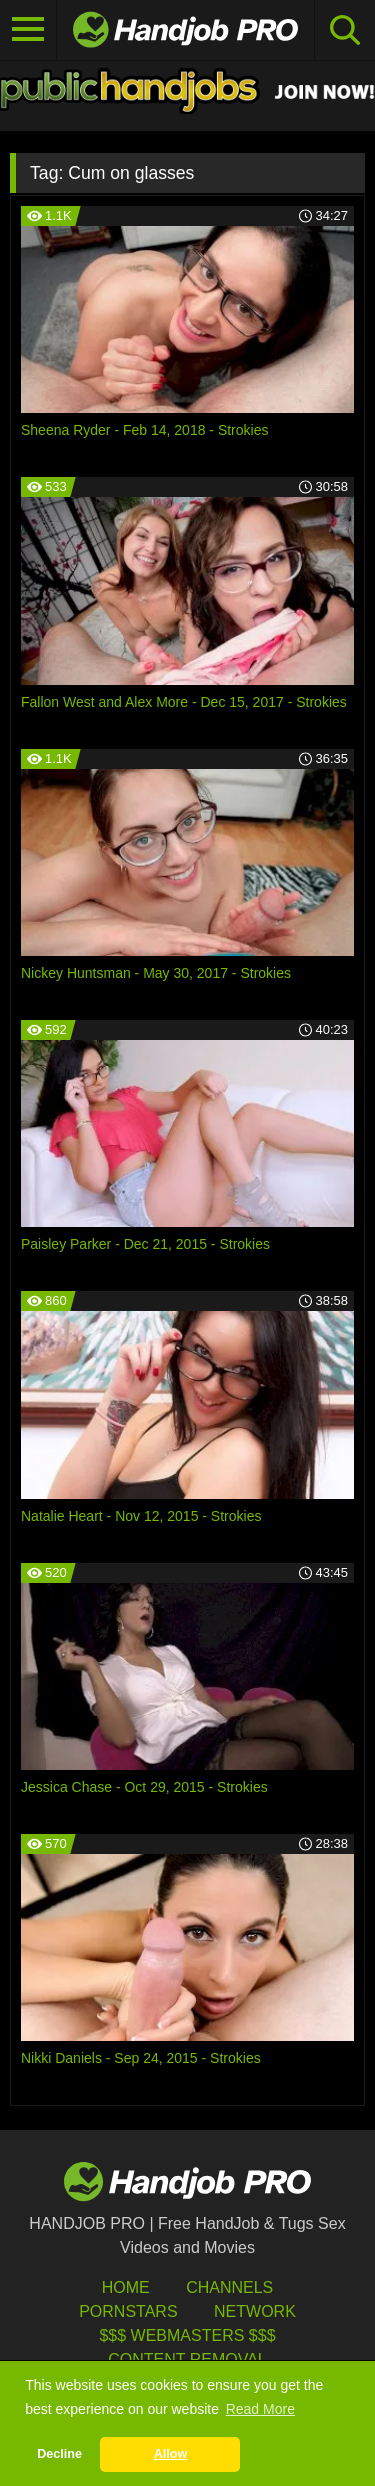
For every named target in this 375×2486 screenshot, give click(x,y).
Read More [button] (260, 2409)
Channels (229, 2287)
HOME (126, 2287)
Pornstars (128, 2311)
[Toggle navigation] (28, 30)
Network (255, 2311)
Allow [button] (171, 2454)
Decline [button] (59, 2454)
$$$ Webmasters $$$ (187, 2335)
